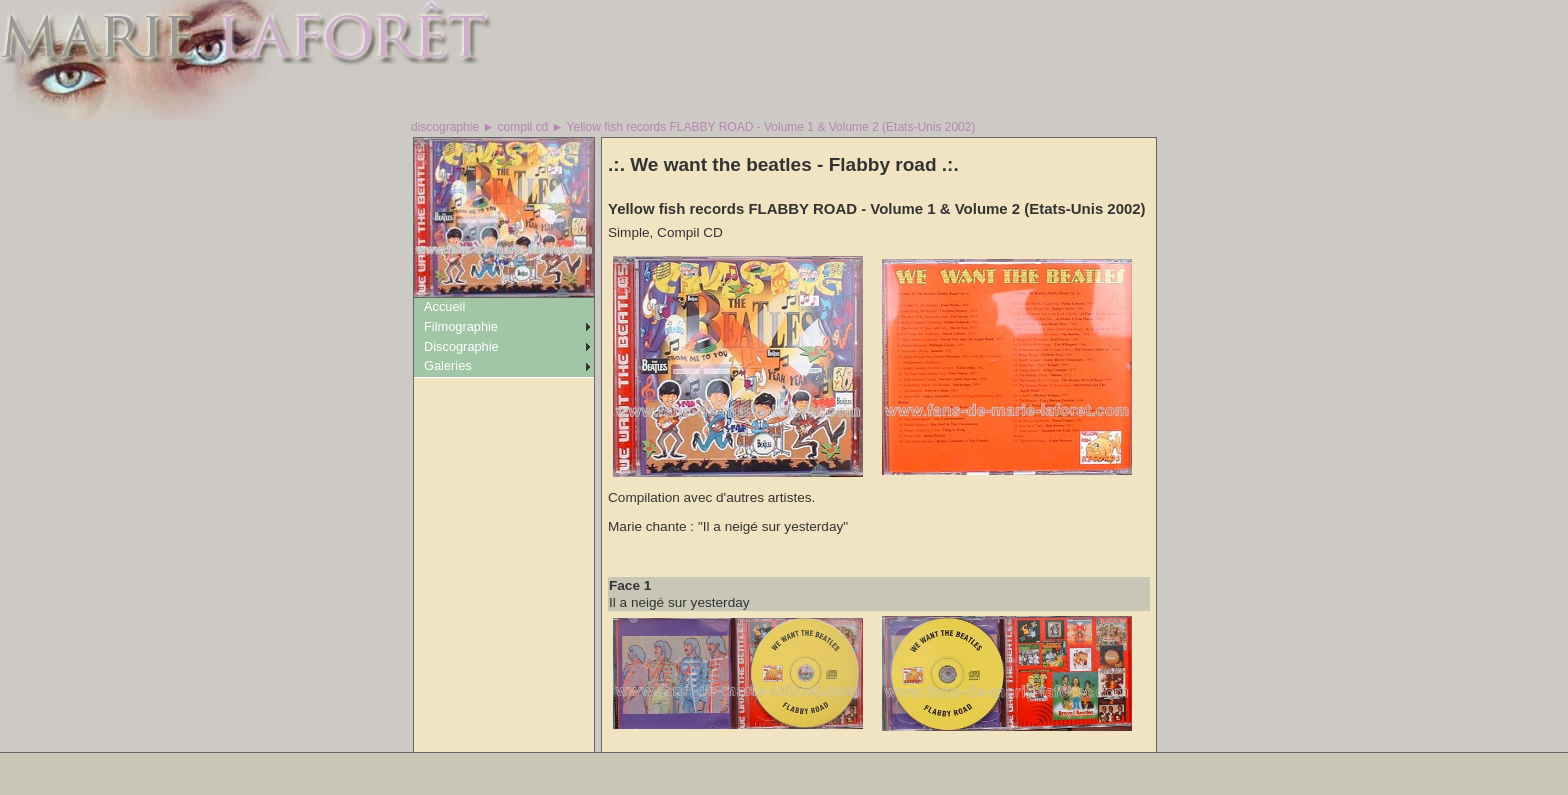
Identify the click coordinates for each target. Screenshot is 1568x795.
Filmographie (461, 326)
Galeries (448, 365)
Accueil (444, 306)
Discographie (461, 346)
